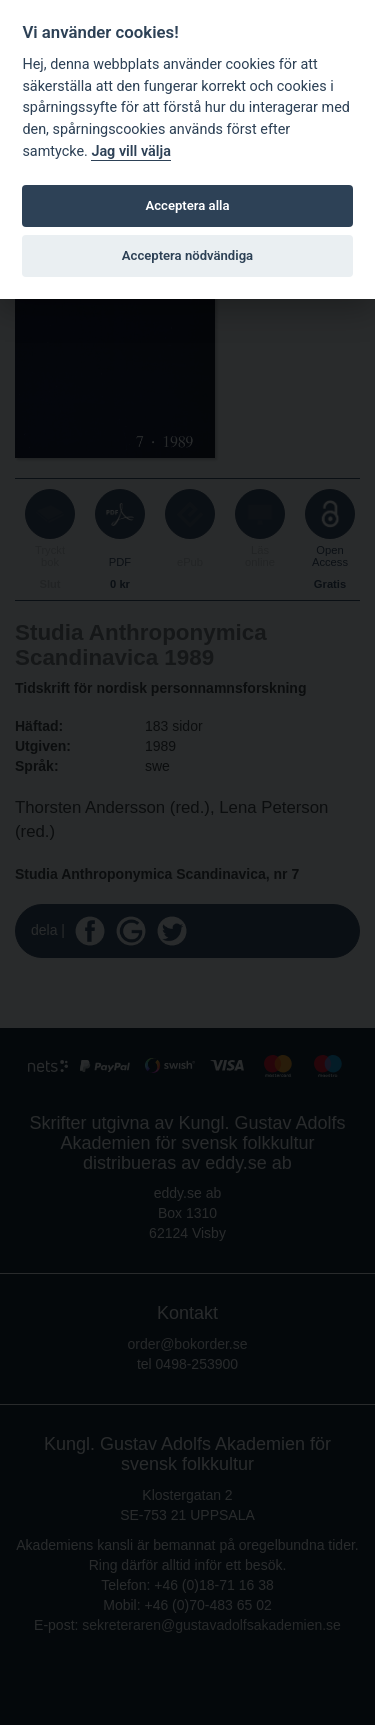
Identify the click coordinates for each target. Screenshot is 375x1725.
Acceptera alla (188, 205)
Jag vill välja (131, 151)
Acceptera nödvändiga (187, 255)
